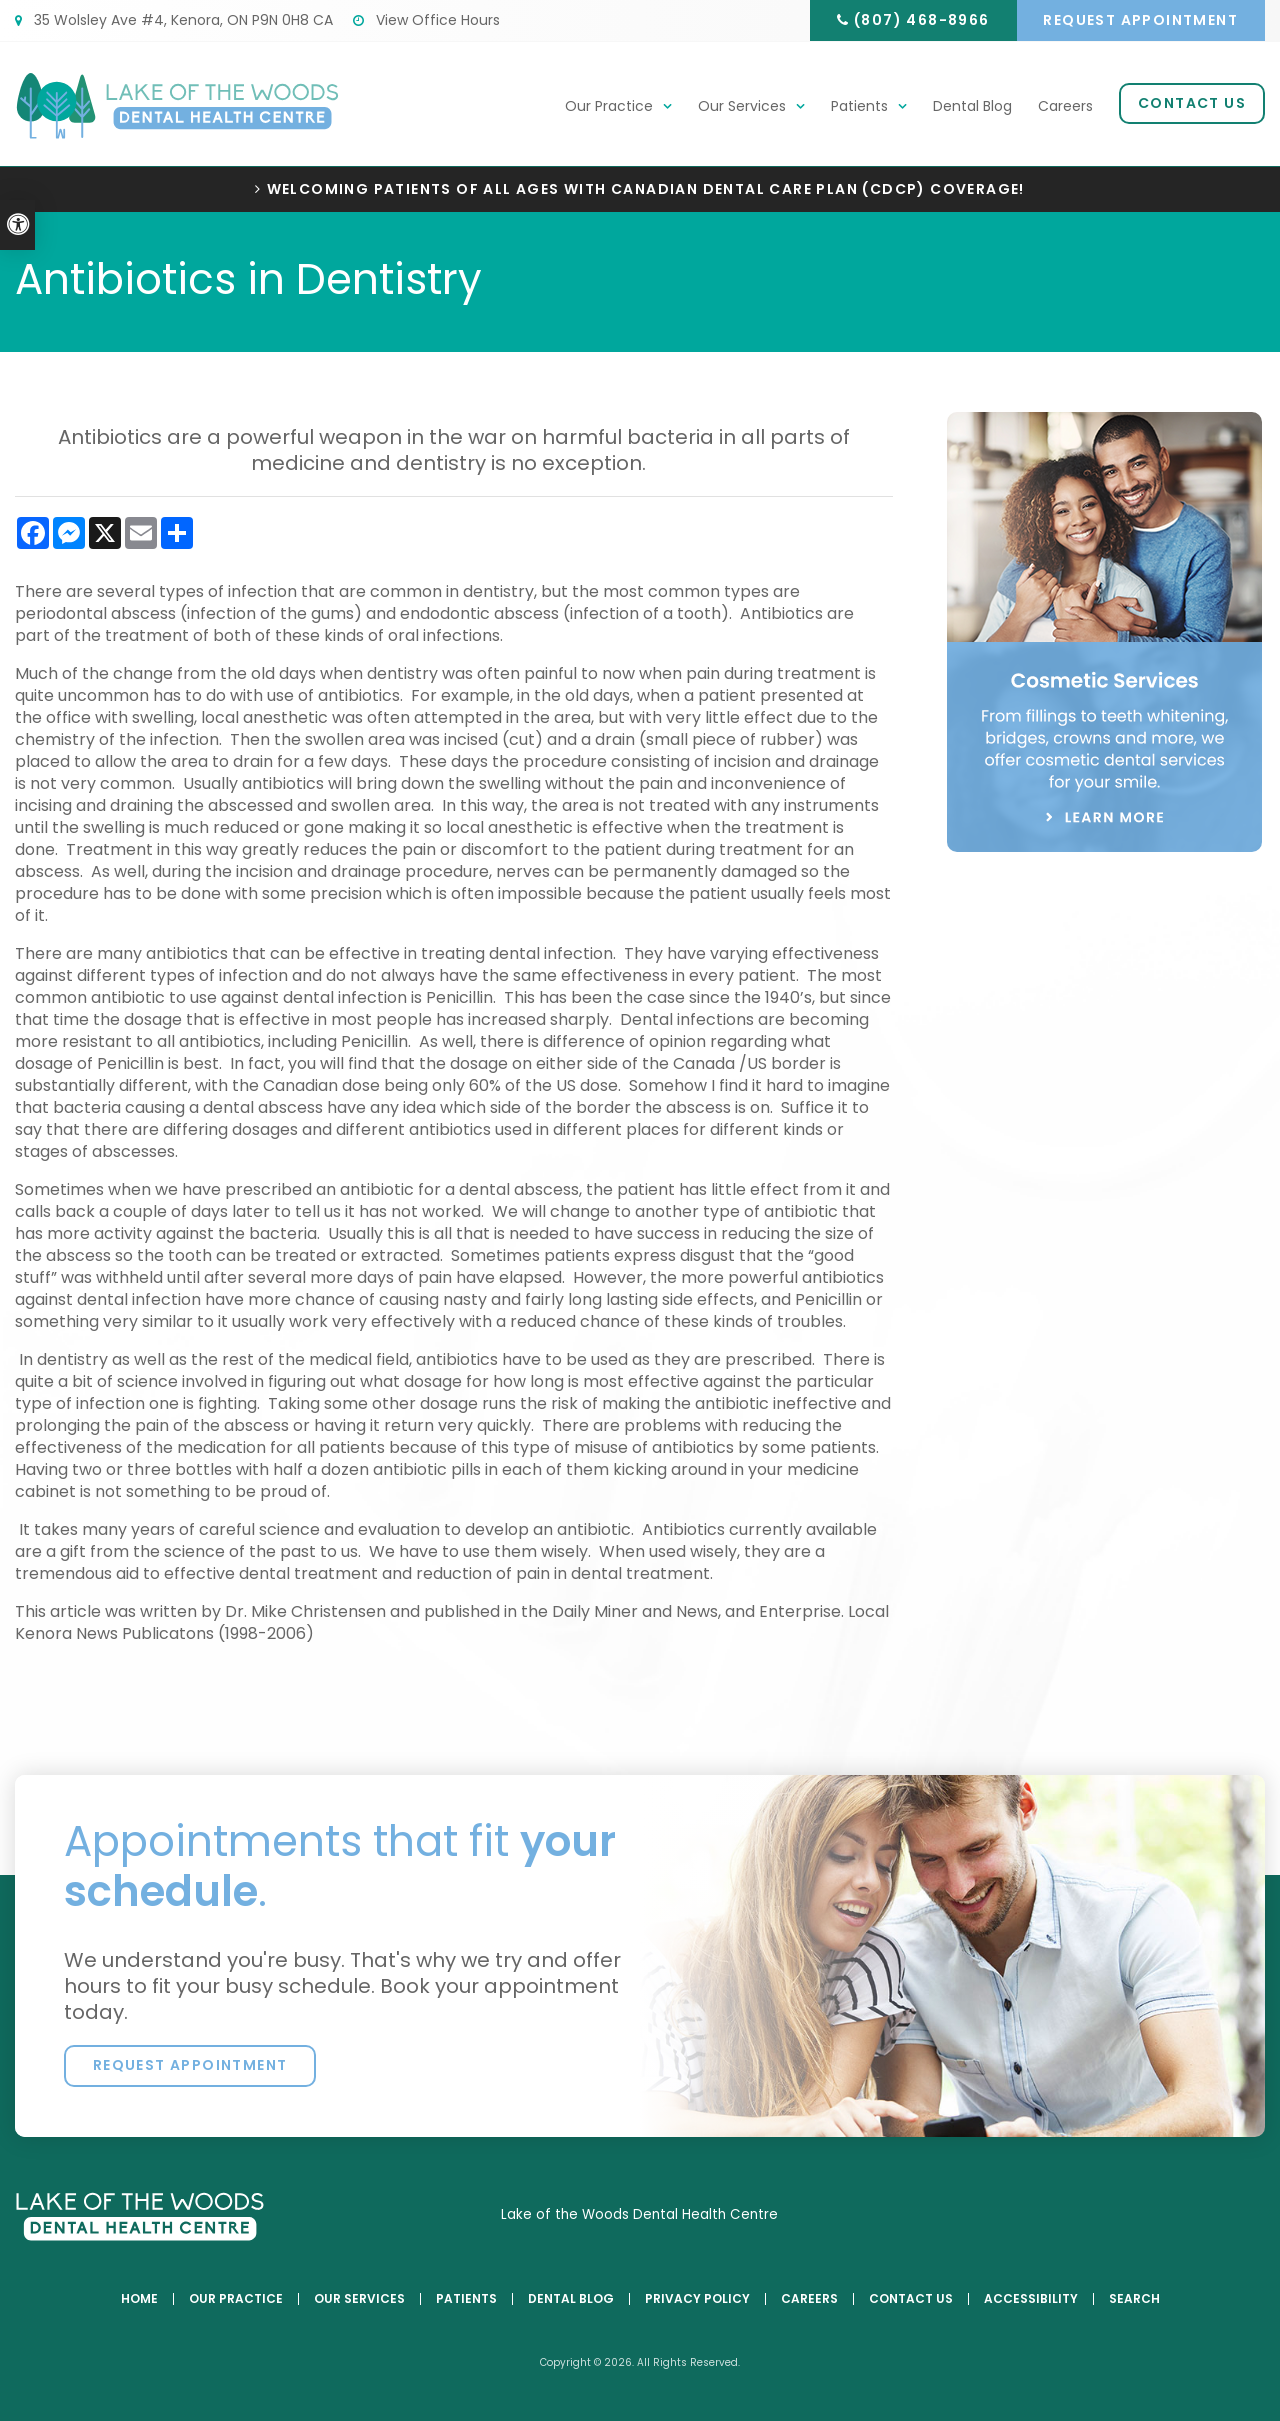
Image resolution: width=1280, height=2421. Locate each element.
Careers (1065, 107)
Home (139, 2299)
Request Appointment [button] (1139, 20)
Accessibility (1031, 2299)
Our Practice (609, 107)
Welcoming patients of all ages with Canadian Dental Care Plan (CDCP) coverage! (646, 189)
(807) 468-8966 (916, 20)
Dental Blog (972, 107)
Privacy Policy (697, 2299)
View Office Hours (426, 20)
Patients (859, 107)
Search (1134, 2299)
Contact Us (1192, 104)
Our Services (742, 107)
